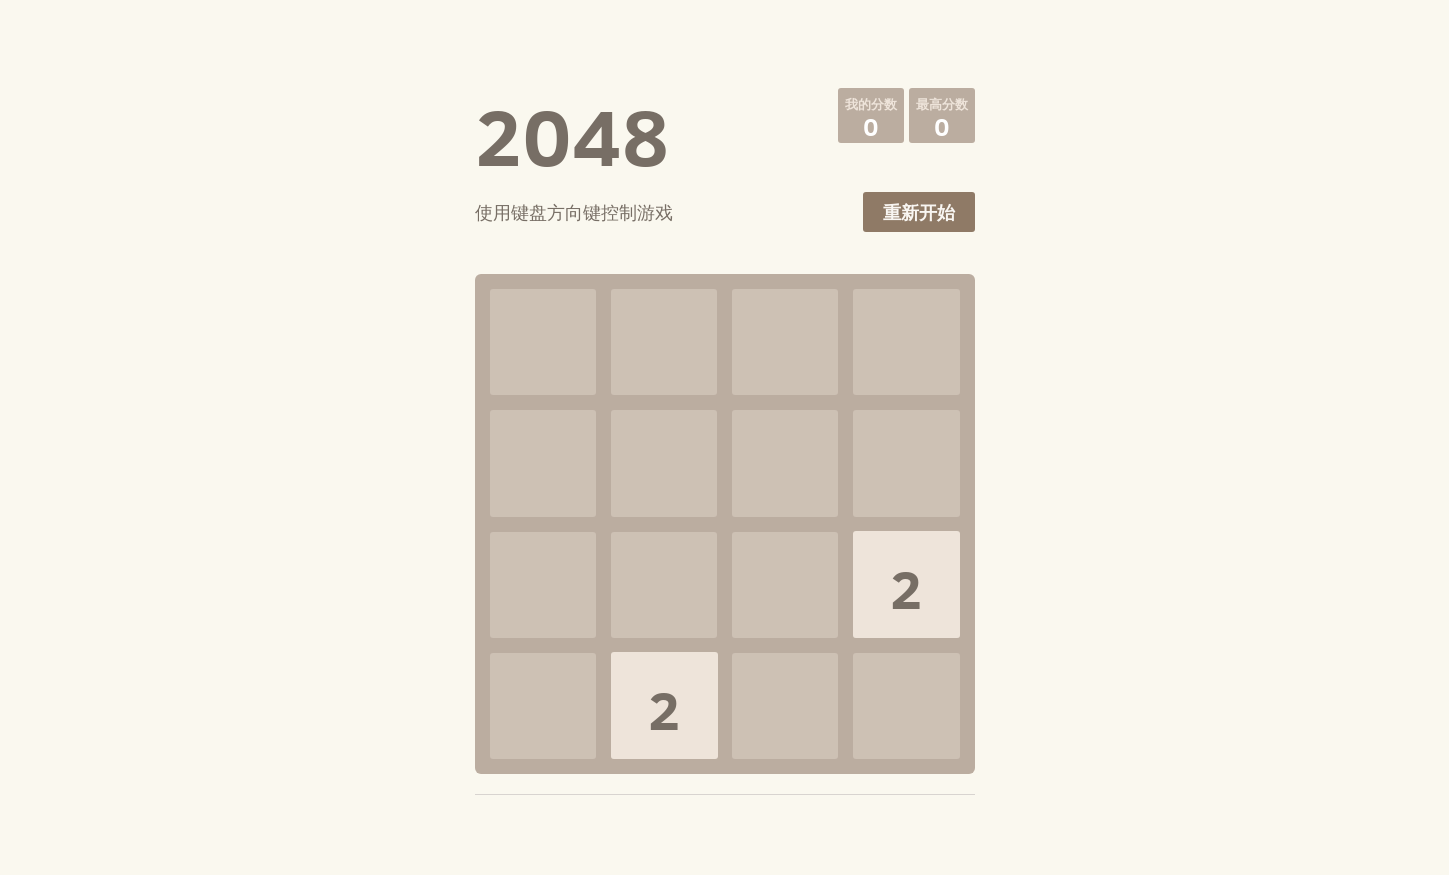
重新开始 (919, 212)
